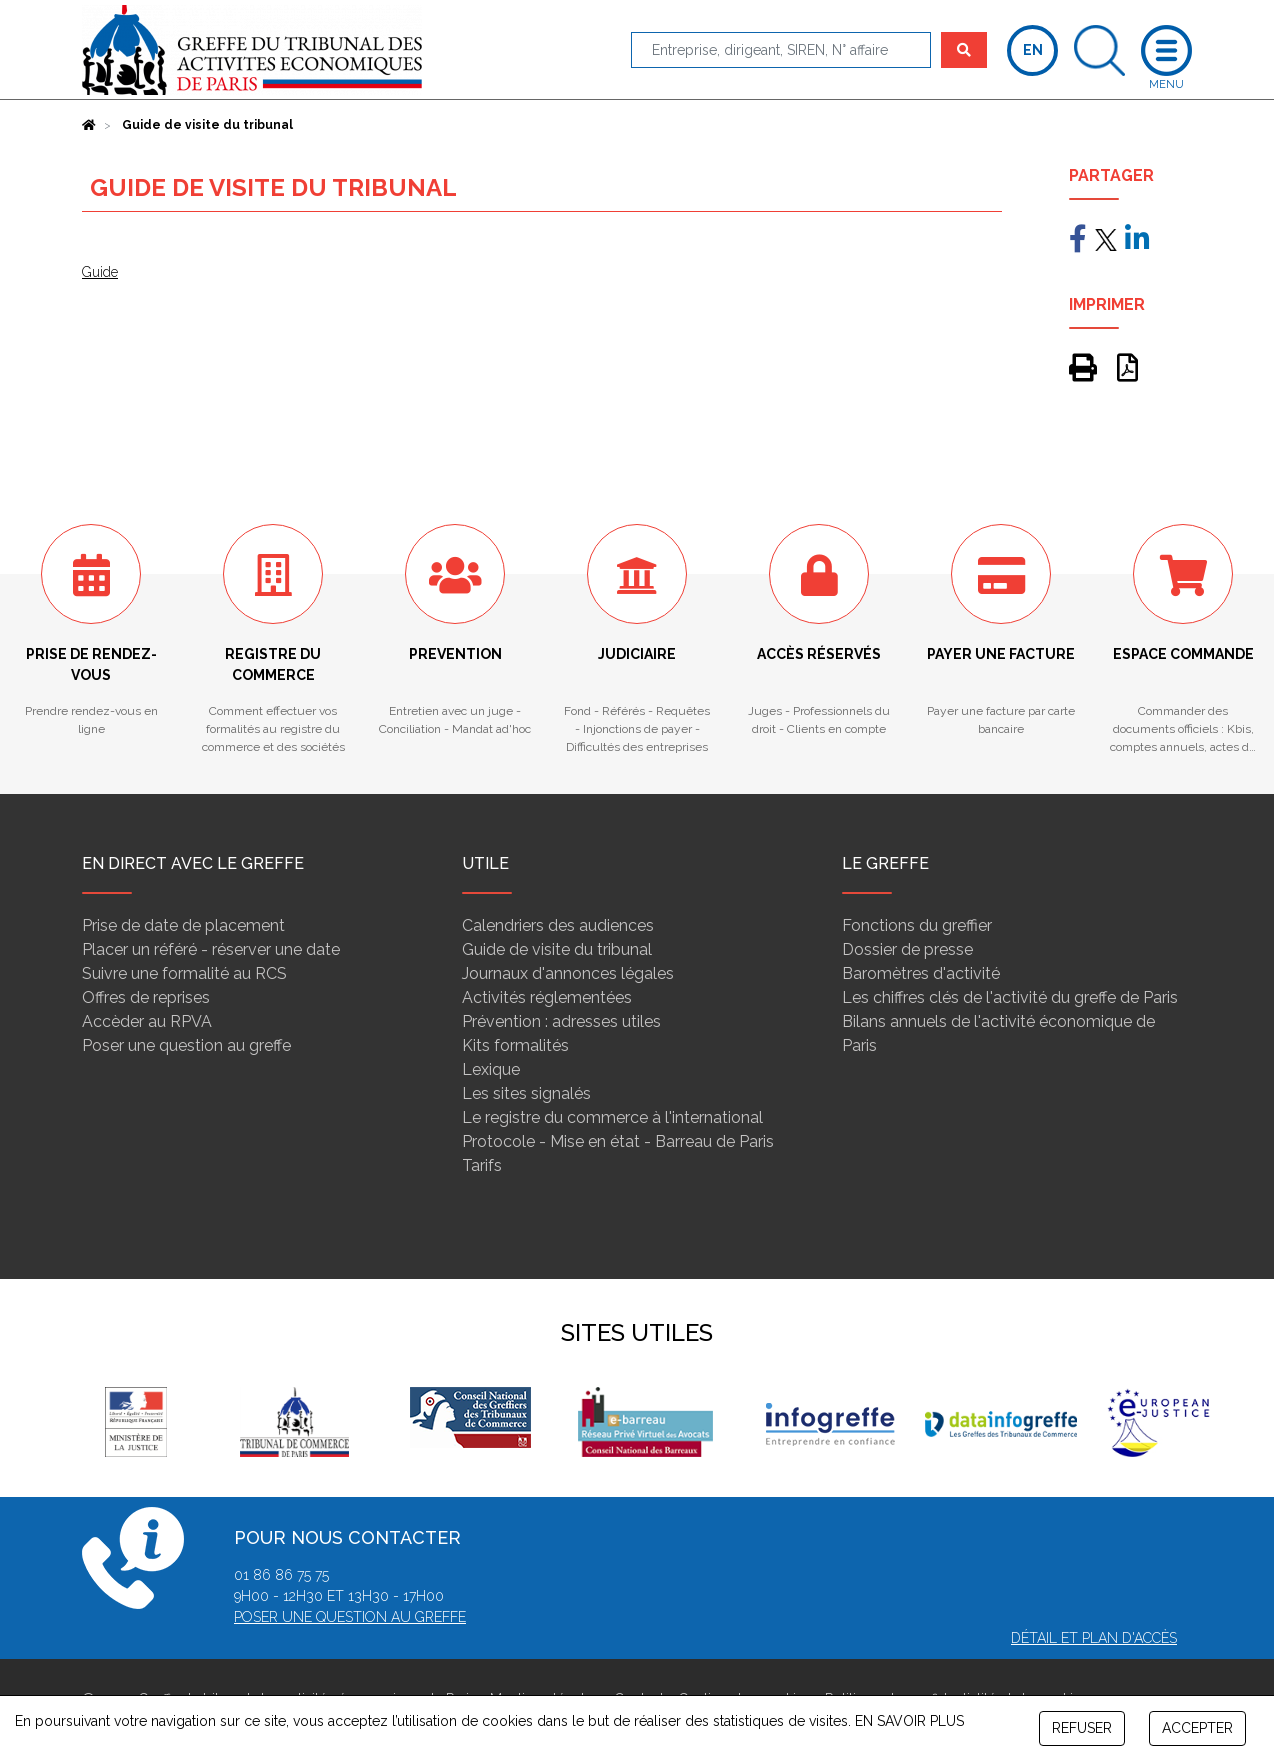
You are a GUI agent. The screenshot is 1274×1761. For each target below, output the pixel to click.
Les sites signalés (526, 1093)
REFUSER (1082, 1728)
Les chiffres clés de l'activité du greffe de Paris (1010, 997)
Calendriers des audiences (558, 925)
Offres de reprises (146, 997)
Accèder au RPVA (147, 1021)
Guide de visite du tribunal (557, 949)
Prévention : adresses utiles (561, 1021)
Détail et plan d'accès (1094, 1638)
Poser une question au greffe (186, 1045)
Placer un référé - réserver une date (211, 949)
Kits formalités (515, 1045)
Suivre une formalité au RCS (184, 973)
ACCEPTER (1197, 1728)
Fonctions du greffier (917, 925)
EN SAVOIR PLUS (909, 1721)
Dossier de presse (907, 949)
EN (1033, 50)
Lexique (491, 1069)
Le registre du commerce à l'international (612, 1117)
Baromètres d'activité (921, 973)
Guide (100, 272)
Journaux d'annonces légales (568, 973)
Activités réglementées (547, 997)
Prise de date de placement (183, 925)
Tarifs (482, 1165)
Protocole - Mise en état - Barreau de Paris (618, 1141)
